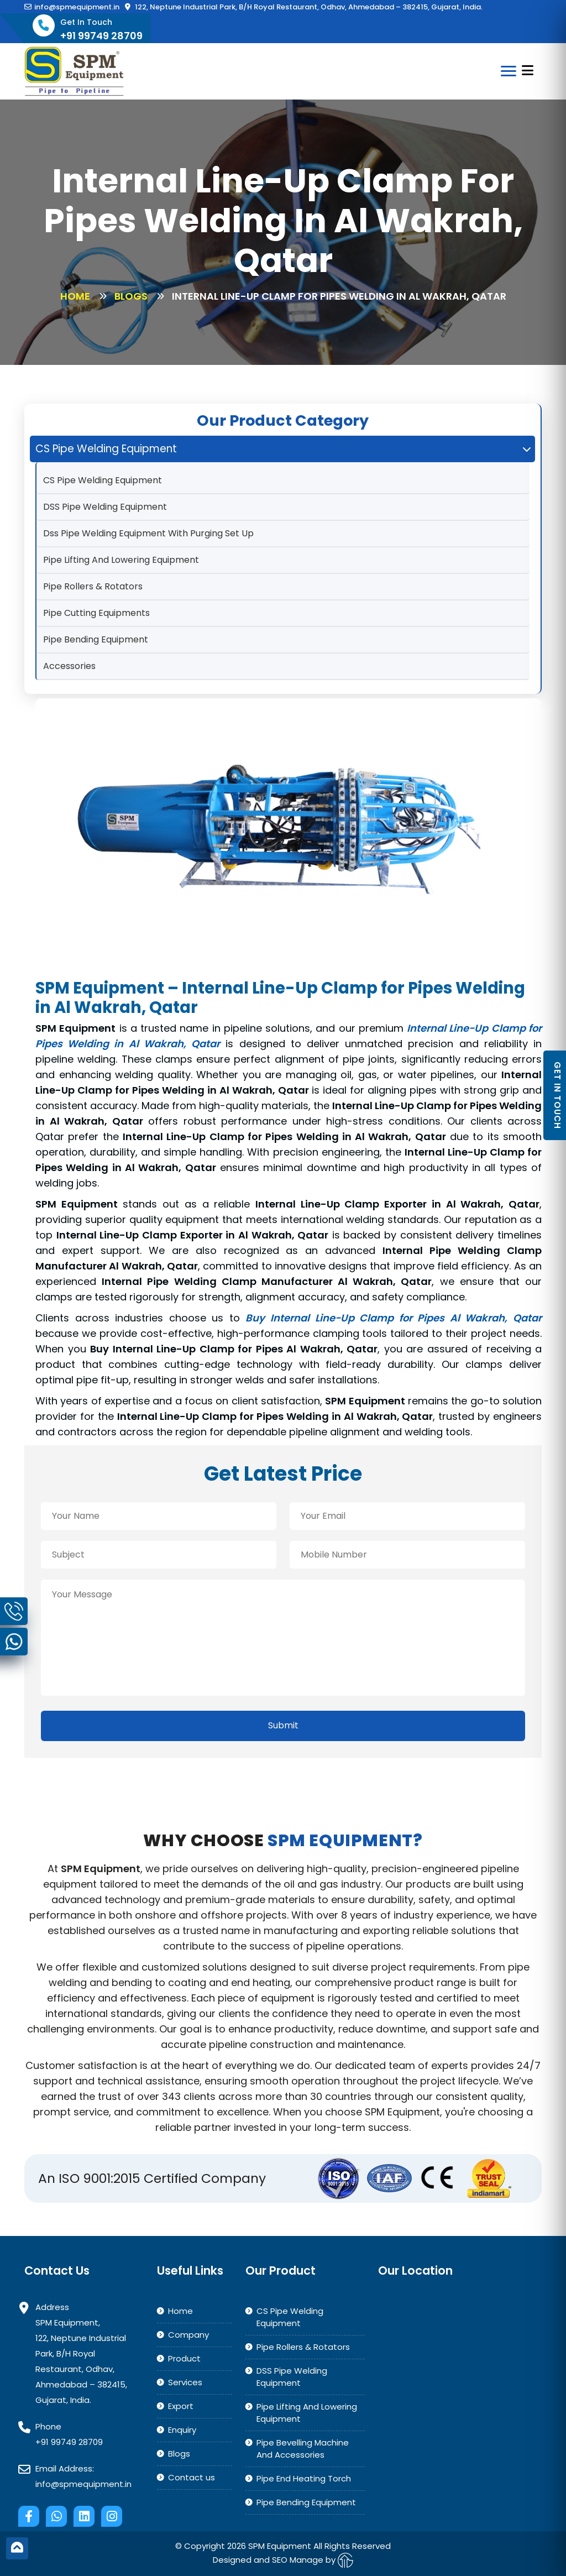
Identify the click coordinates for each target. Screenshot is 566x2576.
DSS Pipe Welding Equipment (105, 506)
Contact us (191, 2477)
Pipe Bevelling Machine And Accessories (302, 2448)
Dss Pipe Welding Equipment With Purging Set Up (148, 533)
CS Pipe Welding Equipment (102, 480)
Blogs (131, 296)
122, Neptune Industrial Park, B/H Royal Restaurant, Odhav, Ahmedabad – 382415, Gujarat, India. (304, 7)
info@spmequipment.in (71, 7)
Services (185, 2382)
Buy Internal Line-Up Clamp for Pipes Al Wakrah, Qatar (393, 1318)
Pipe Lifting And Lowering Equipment (121, 559)
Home (75, 296)
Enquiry (182, 2430)
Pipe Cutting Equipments (96, 613)
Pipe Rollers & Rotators (93, 586)
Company (188, 2334)
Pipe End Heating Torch (303, 2478)
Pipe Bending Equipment (95, 639)
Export (180, 2406)
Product (184, 2358)
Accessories (69, 666)
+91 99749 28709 (69, 2442)
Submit (283, 1725)
